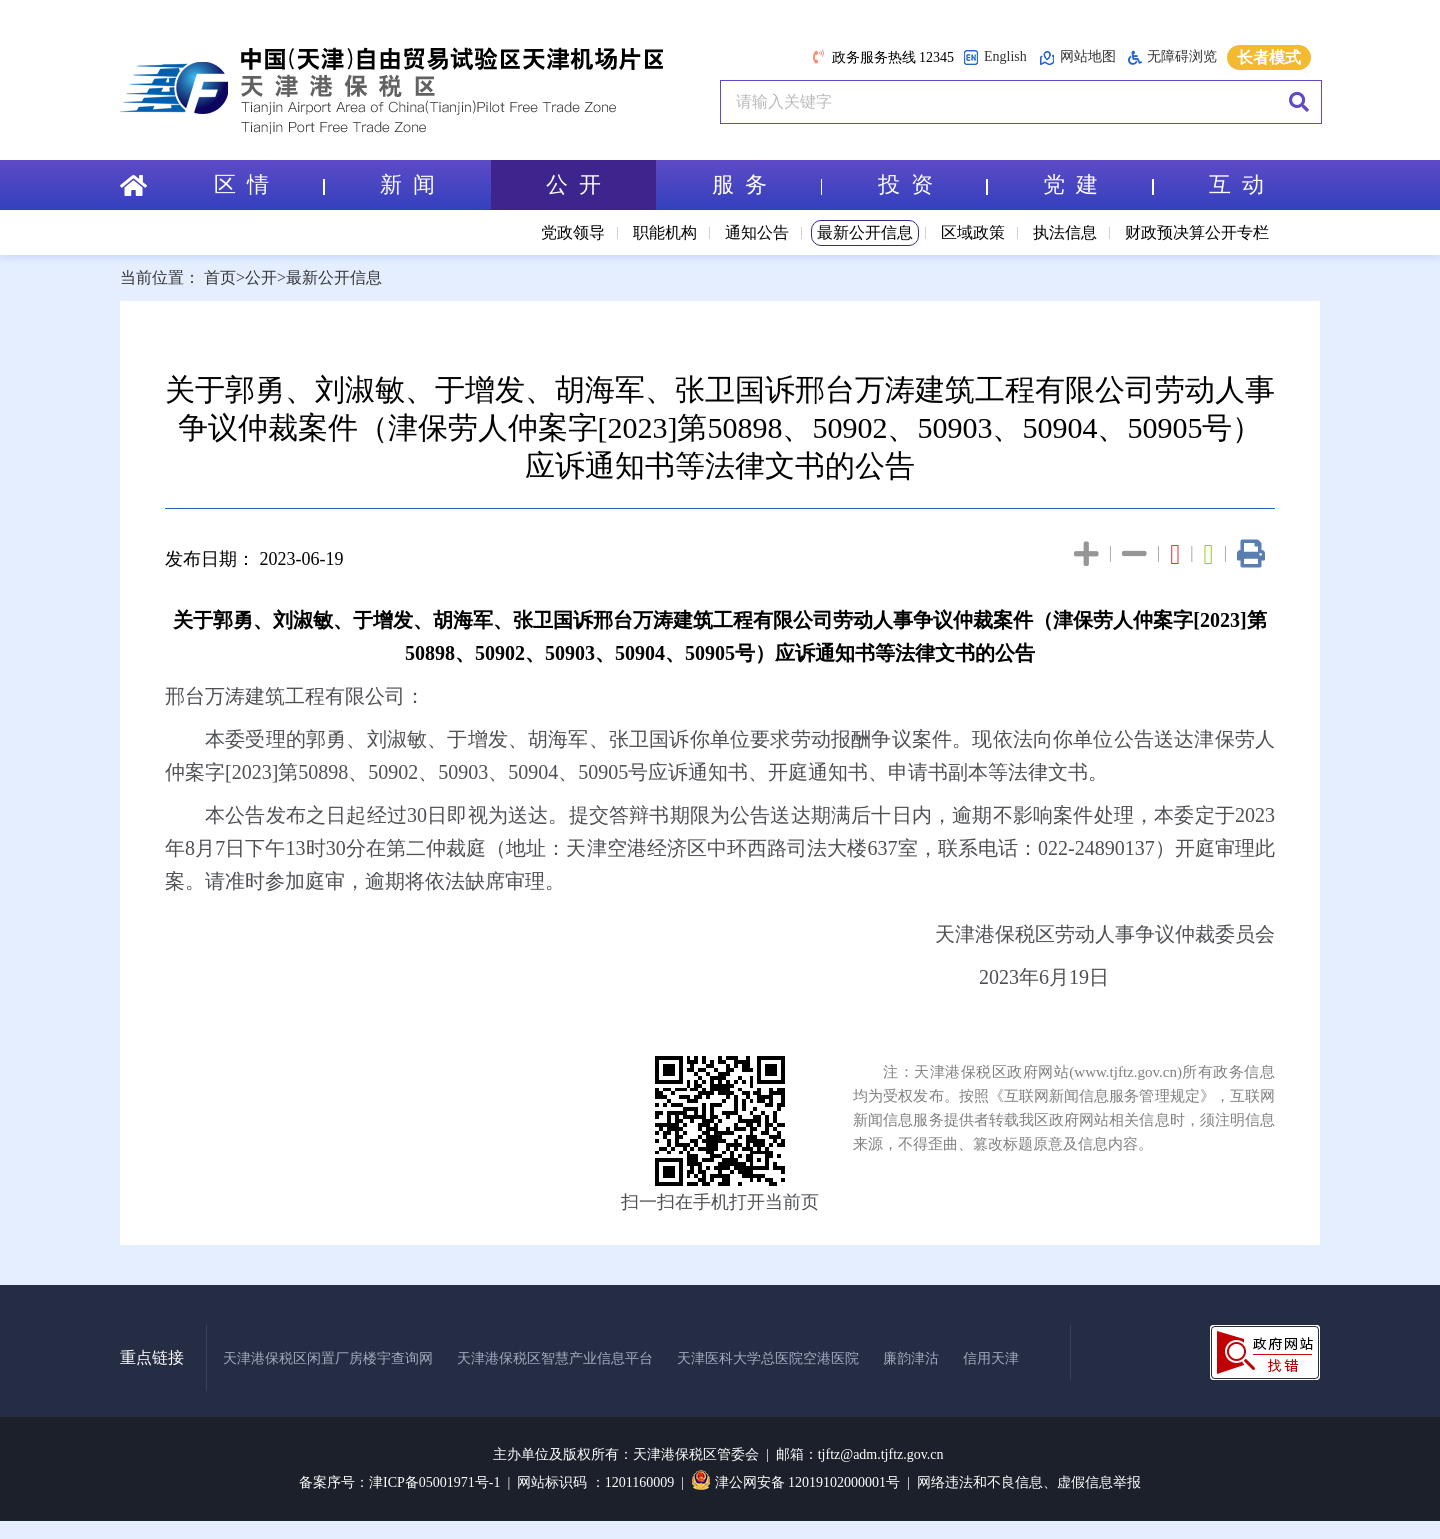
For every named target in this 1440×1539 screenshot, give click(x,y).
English (995, 57)
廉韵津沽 (911, 1358)
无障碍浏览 (1172, 57)
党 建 (1098, 184)
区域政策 (973, 232)
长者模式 (1269, 57)
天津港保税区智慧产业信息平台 (555, 1358)
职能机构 (665, 232)
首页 (220, 277)
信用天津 (991, 1358)
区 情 (269, 184)
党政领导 (573, 232)
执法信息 (1065, 232)
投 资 (933, 184)
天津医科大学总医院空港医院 (768, 1358)
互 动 (1236, 184)
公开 (261, 277)
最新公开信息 (865, 232)
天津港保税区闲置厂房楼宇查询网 (328, 1358)
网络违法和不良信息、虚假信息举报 (1029, 1482)
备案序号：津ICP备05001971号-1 (399, 1482)
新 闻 (407, 184)
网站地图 (1077, 57)
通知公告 (757, 232)
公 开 (573, 184)
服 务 (767, 184)
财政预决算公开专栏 (1197, 232)
